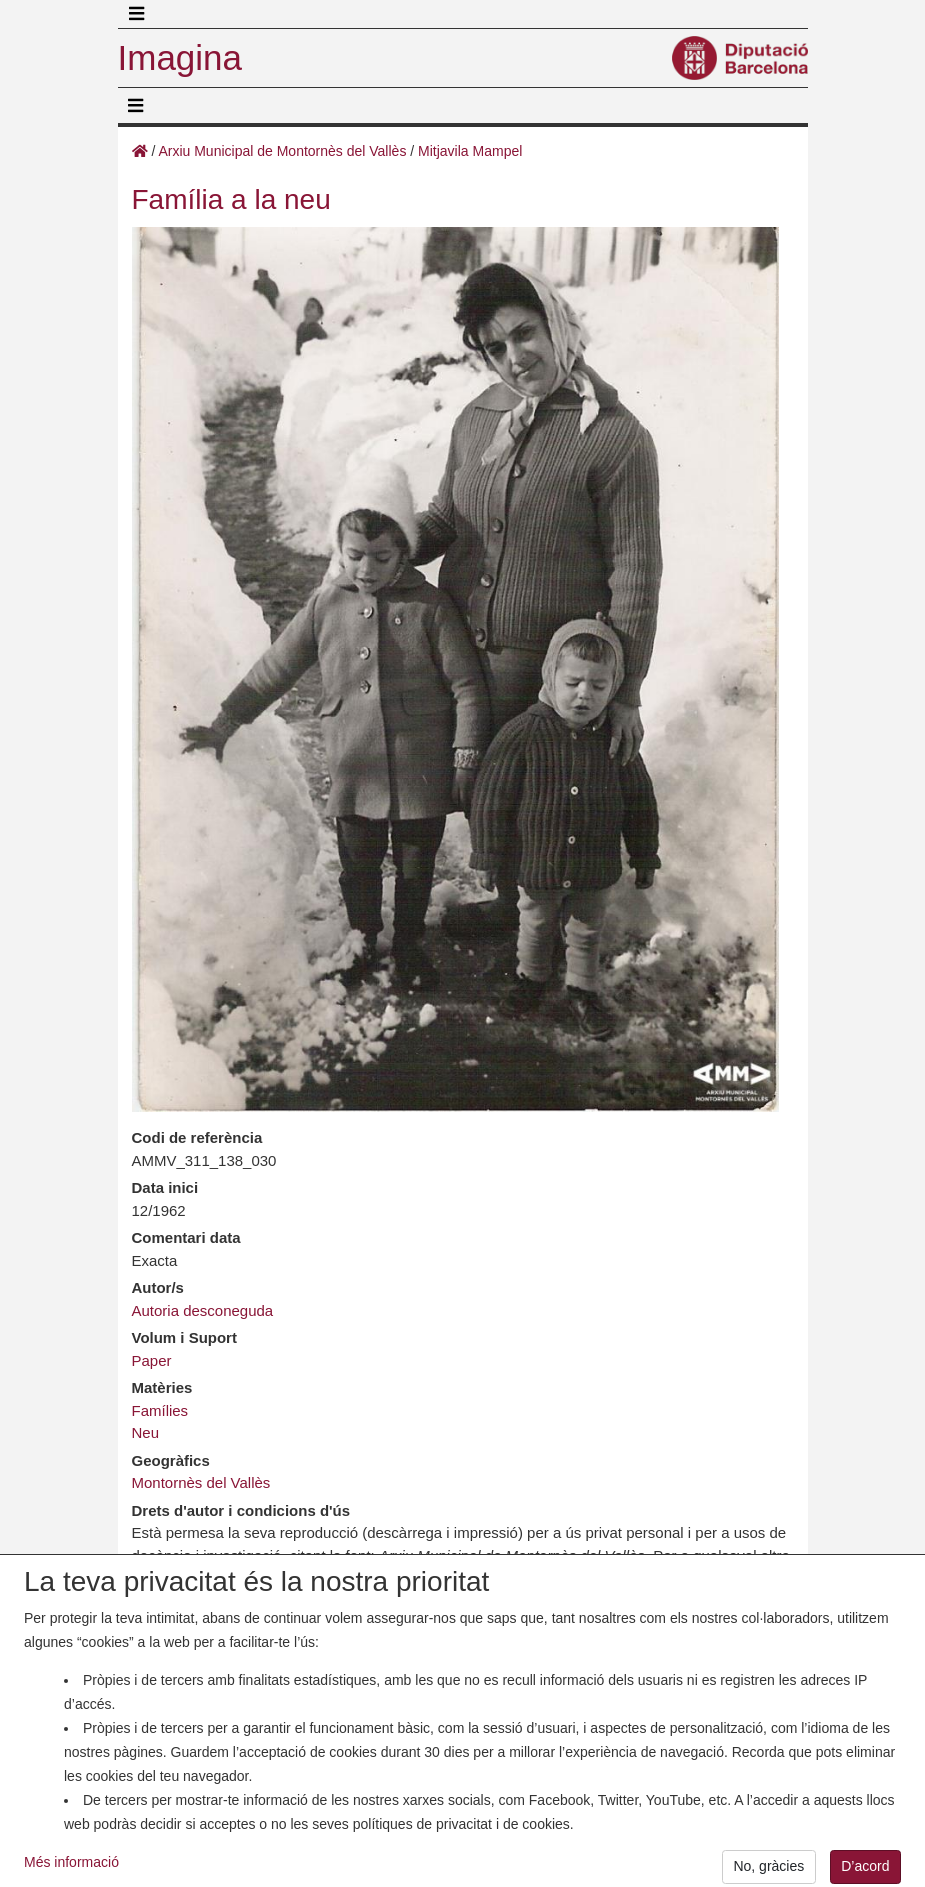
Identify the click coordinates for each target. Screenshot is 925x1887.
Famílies (160, 1410)
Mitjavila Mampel (470, 151)
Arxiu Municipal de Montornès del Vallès (282, 151)
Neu (146, 1432)
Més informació (71, 1870)
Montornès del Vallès (201, 1482)
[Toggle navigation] (137, 14)
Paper (152, 1360)
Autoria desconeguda (203, 1310)
